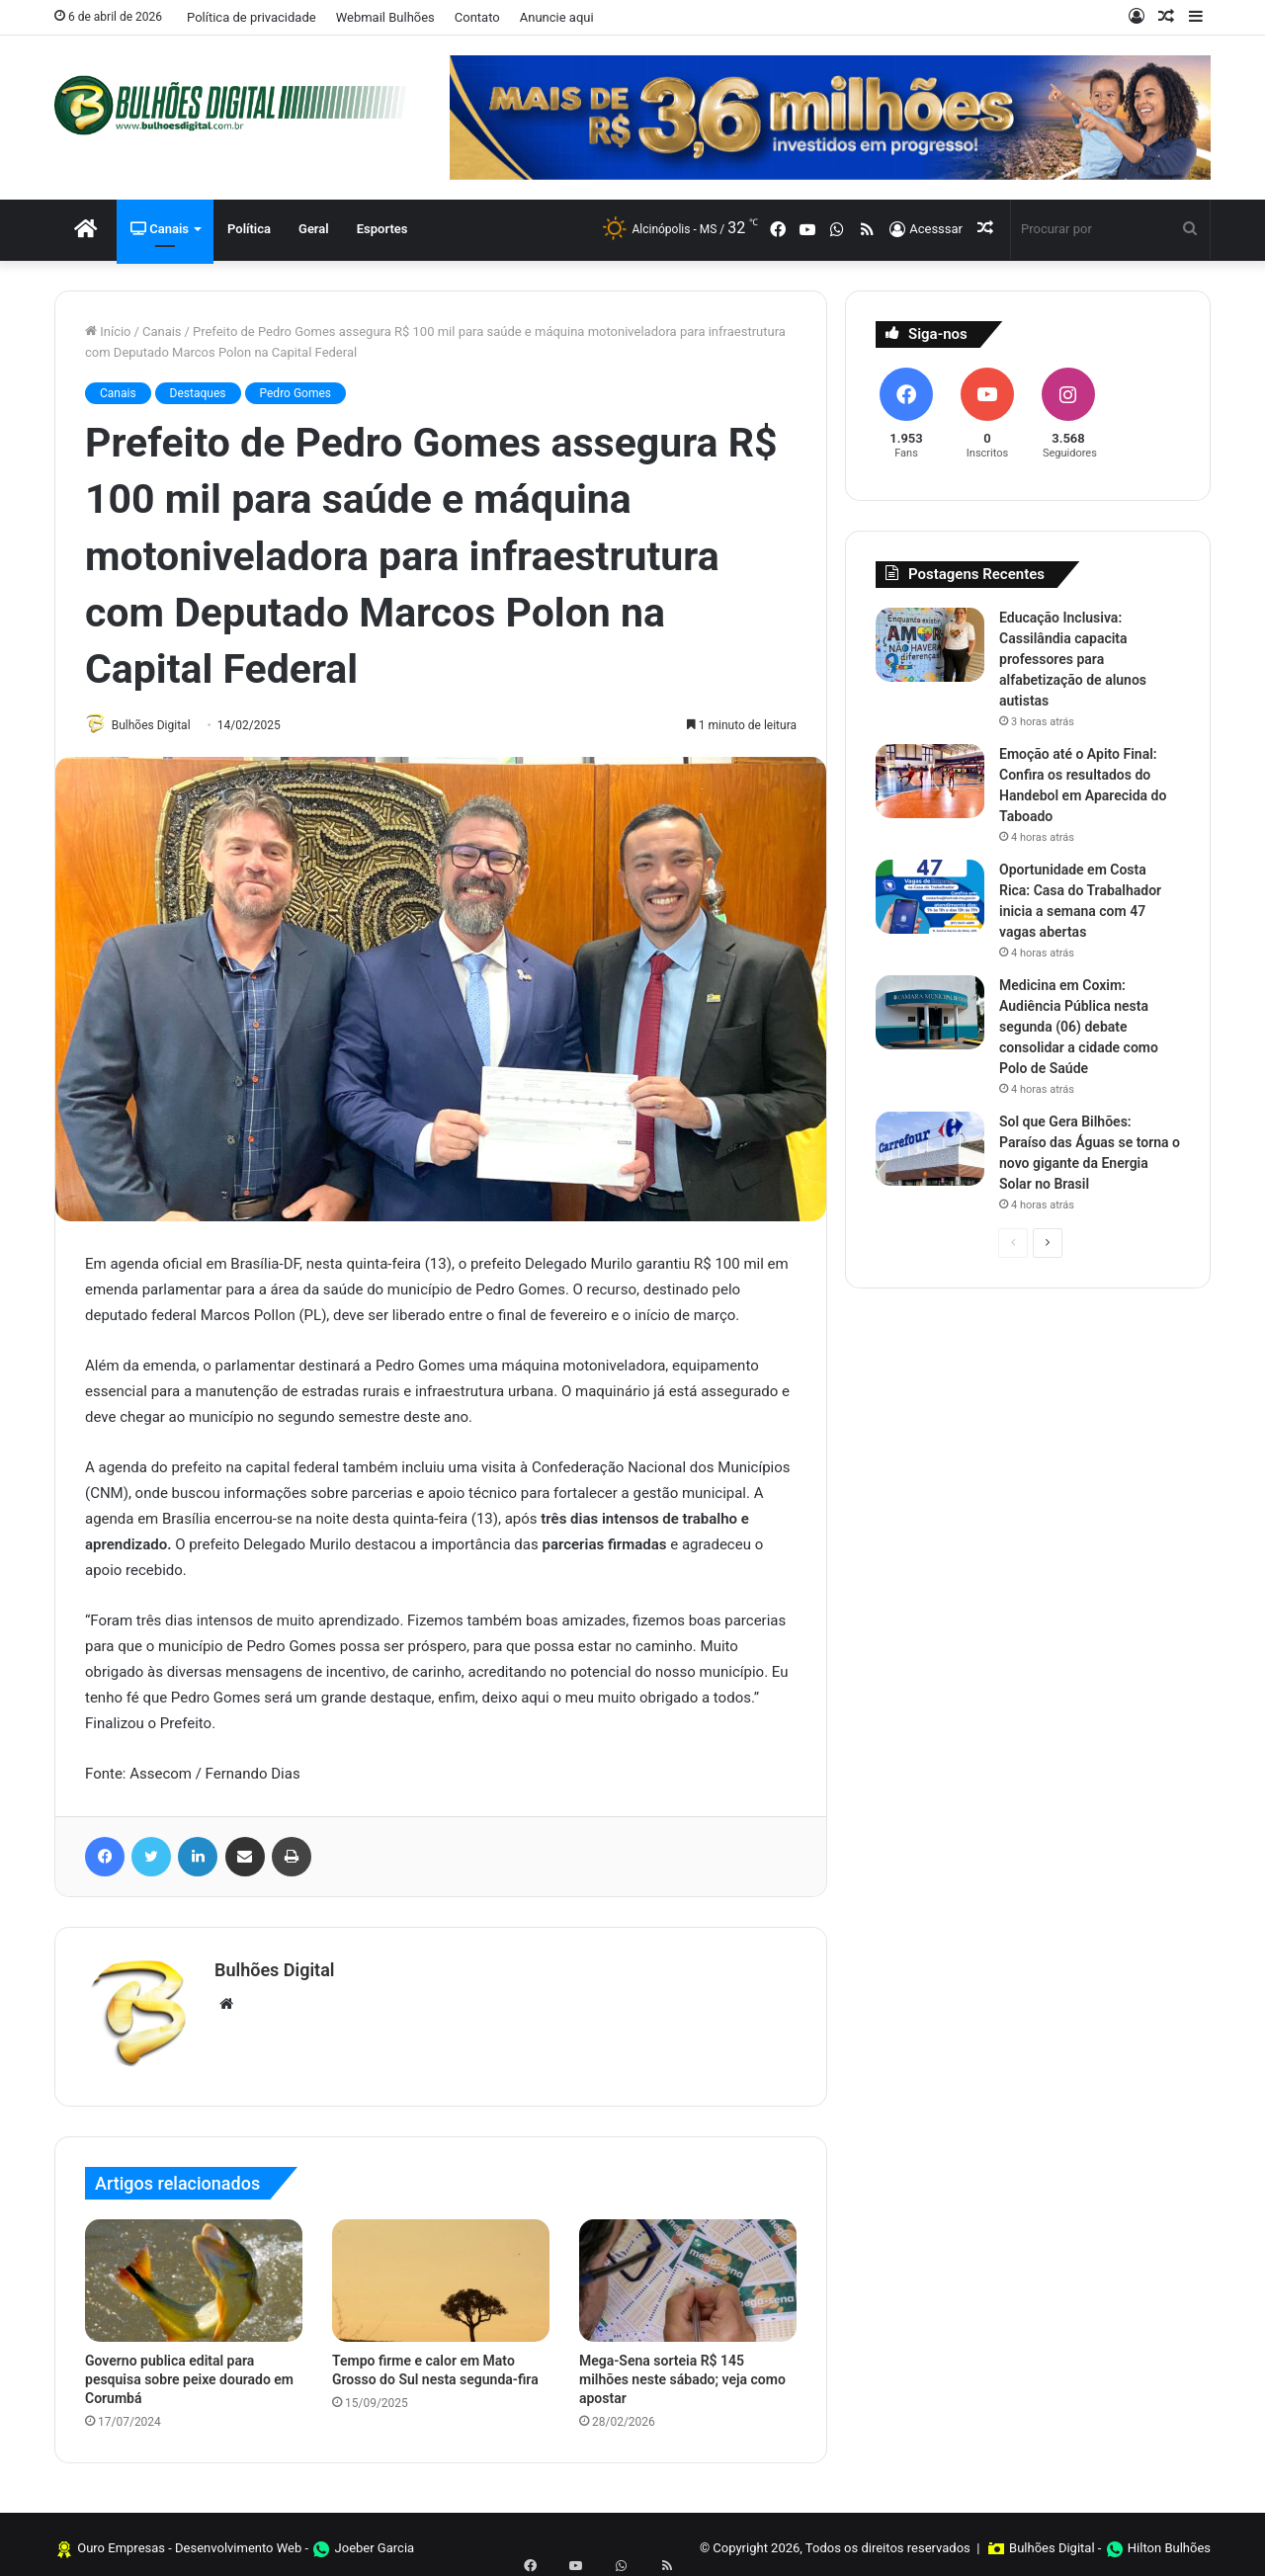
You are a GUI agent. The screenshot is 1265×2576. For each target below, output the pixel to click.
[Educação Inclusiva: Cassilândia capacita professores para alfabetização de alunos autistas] (930, 645)
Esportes (382, 228)
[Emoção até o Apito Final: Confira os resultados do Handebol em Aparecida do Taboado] (930, 781)
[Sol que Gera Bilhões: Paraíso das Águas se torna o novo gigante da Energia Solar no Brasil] (930, 1149)
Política (249, 228)
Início (108, 331)
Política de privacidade (251, 17)
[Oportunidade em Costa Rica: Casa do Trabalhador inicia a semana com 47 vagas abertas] (930, 897)
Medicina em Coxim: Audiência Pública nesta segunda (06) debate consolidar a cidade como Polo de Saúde (1078, 1026)
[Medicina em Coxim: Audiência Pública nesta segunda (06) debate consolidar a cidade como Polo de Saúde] (930, 1012)
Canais (159, 228)
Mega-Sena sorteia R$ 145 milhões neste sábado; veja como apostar (682, 2371)
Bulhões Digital (161, 725)
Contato (477, 17)
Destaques (198, 393)
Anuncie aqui (557, 17)
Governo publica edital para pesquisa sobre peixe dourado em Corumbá (189, 2371)
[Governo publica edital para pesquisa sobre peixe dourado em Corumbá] (193, 2272)
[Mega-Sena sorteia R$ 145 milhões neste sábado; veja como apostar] (688, 2272)
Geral (313, 228)
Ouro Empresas (121, 2540)
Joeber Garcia (375, 2540)
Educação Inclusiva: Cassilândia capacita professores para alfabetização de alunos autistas (1072, 659)
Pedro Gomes (296, 393)
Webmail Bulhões (385, 17)
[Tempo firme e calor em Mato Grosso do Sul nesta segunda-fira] (440, 2272)
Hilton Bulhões (1169, 2540)
